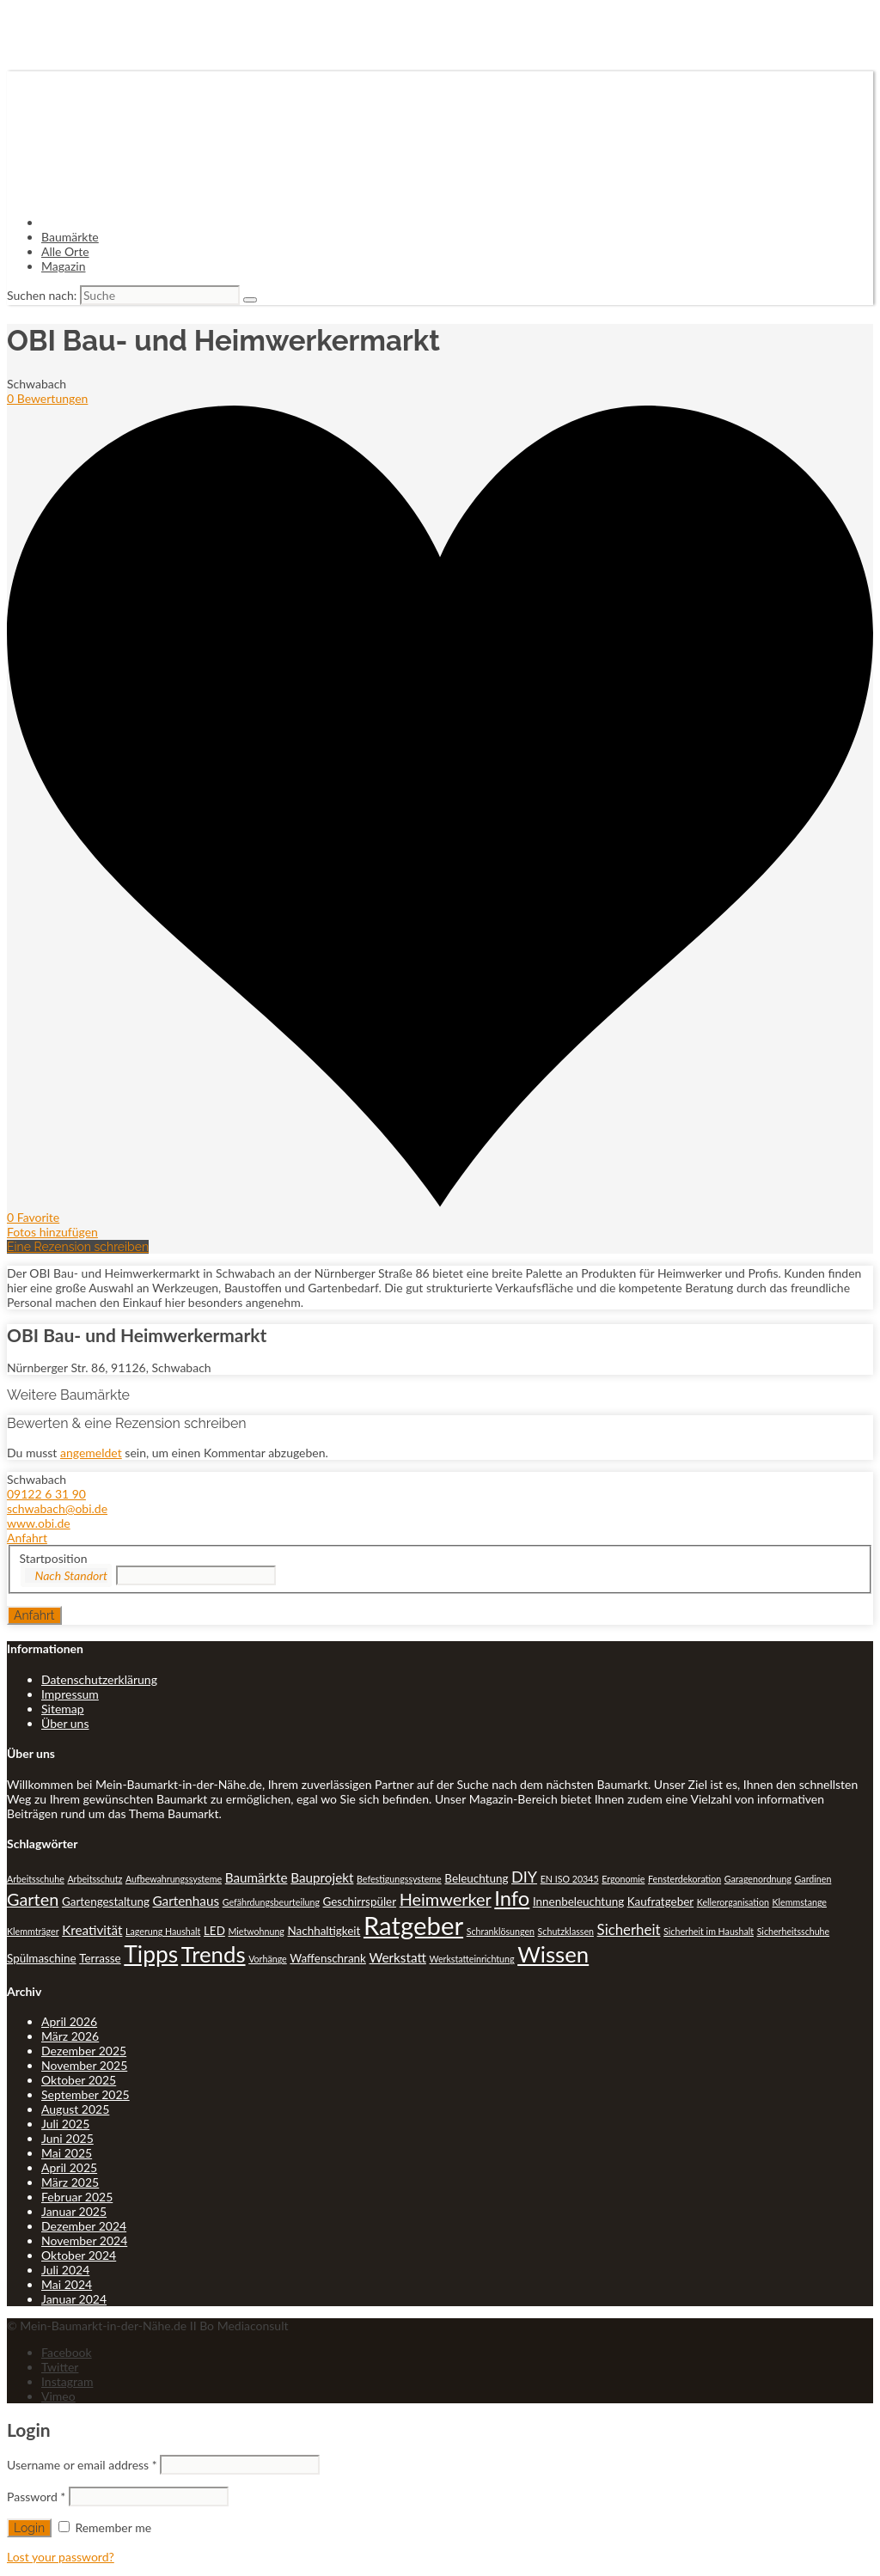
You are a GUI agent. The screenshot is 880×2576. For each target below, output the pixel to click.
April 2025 (69, 2167)
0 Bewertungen (47, 398)
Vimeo (58, 2396)
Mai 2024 (66, 2284)
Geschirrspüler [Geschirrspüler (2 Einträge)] (360, 1901)
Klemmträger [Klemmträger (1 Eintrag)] (33, 1931)
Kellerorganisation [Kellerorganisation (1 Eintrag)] (733, 1902)
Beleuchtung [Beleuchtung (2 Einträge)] (476, 1878)
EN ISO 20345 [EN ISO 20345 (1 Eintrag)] (570, 1878)
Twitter (59, 2366)
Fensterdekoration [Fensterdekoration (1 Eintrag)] (684, 1878)
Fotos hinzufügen (52, 1231)
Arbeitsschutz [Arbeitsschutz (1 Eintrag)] (94, 1878)
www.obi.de (38, 1523)
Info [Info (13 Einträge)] (511, 1898)
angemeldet (91, 1452)
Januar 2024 (74, 2299)
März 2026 (70, 2036)
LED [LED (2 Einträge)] (214, 1931)
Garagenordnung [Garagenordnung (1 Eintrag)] (757, 1878)
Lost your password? (60, 2556)
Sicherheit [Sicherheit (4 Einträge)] (629, 1929)
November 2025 (84, 2065)
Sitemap (62, 1708)
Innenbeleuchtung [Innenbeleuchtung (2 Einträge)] (578, 1901)
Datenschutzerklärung (99, 1679)
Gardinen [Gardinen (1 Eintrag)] (813, 1878)
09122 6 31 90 (46, 1493)
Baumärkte (70, 236)
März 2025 (70, 2182)
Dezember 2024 (83, 2226)
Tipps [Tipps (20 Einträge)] (151, 1954)
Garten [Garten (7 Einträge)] (32, 1899)
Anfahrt (27, 1537)
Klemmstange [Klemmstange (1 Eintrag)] (799, 1902)
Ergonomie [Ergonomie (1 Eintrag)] (623, 1878)
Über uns (65, 1723)
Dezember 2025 (83, 2050)
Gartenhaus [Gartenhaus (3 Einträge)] (186, 1900)
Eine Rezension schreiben (78, 1247)
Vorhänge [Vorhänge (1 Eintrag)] (267, 1958)
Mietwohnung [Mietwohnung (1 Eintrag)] (256, 1931)
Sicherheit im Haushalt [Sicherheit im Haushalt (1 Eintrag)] (708, 1931)
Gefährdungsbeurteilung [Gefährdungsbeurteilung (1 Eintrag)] (271, 1902)
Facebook (66, 2352)
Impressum (70, 1694)
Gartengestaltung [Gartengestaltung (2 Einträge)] (106, 1901)
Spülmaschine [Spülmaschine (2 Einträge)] (41, 1958)
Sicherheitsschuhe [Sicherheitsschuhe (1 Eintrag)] (793, 1931)
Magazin (63, 266)
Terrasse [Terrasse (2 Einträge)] (99, 1958)
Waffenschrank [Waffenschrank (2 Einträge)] (328, 1958)
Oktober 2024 (78, 2255)
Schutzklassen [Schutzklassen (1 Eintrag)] (566, 1931)
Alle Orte (65, 251)
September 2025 (85, 2094)
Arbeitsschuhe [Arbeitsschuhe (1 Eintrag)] (35, 1878)
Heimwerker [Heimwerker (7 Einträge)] (446, 1899)
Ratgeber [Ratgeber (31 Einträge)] (413, 1925)
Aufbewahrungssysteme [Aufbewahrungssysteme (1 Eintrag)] (173, 1878)
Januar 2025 (74, 2211)
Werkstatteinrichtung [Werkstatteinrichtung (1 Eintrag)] (472, 1958)
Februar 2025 (77, 2196)
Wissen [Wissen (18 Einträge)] (553, 1954)
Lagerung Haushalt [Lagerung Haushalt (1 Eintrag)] (162, 1931)
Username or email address (82, 2464)
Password (36, 2496)
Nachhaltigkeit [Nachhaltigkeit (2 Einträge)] (324, 1931)
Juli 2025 (65, 2123)
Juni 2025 (67, 2138)
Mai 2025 (66, 2153)
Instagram (67, 2381)
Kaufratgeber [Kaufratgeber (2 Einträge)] (660, 1901)
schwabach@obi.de (57, 1508)
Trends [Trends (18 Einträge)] (213, 1954)
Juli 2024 (65, 2269)
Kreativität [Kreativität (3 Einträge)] (92, 1930)
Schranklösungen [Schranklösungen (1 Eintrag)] (501, 1931)
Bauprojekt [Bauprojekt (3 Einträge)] (321, 1877)
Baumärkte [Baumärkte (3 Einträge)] (256, 1877)
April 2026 (69, 2021)
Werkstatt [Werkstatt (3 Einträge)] (398, 1957)
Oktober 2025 (78, 2079)
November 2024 (84, 2240)
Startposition (54, 1558)
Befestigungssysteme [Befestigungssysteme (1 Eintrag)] (399, 1878)
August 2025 (75, 2109)
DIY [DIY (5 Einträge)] (524, 1876)
